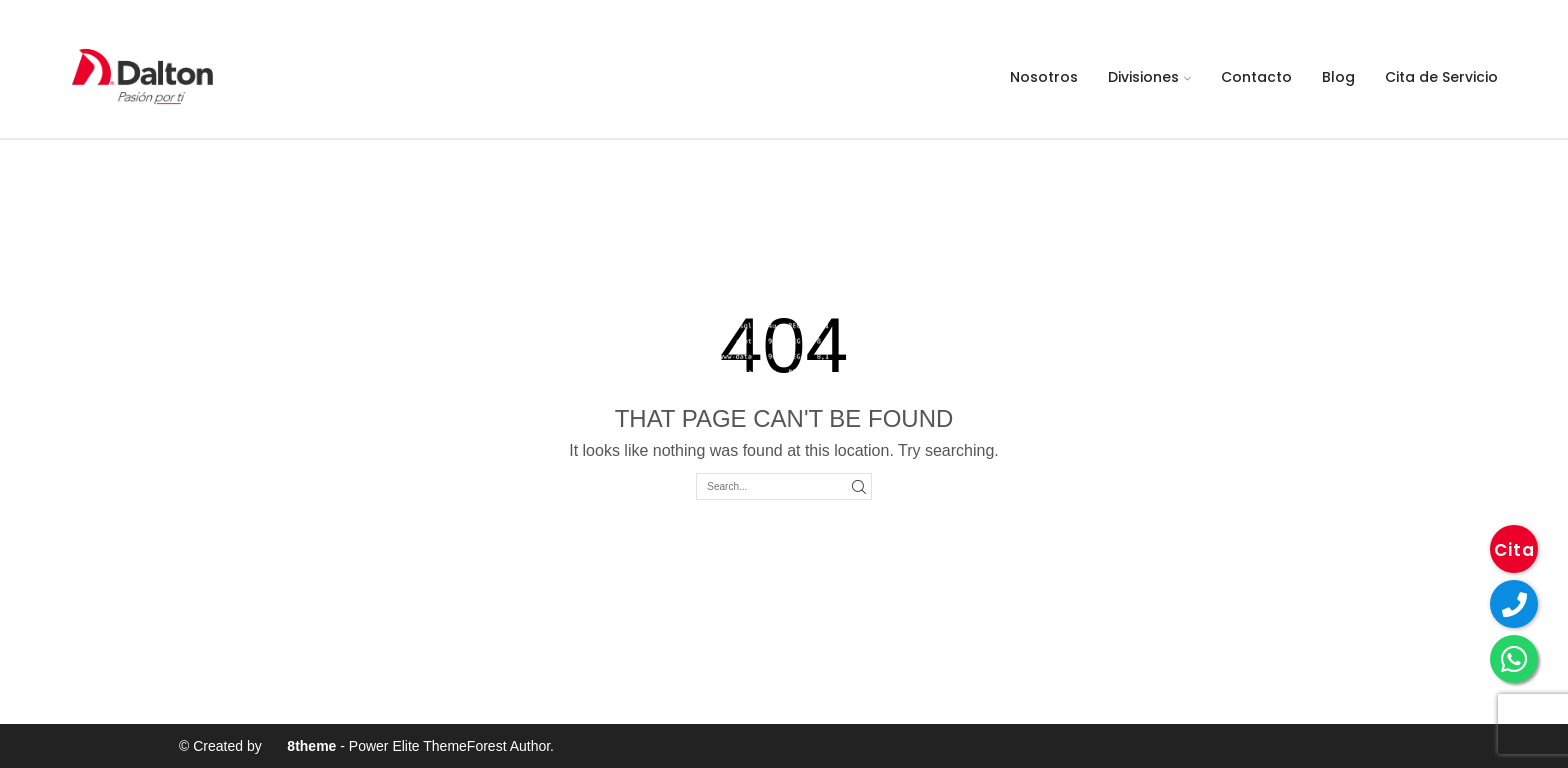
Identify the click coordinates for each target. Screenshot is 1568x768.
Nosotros (1044, 77)
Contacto (1256, 77)
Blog (1338, 77)
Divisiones (1149, 77)
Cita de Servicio (1441, 77)
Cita (1514, 550)
